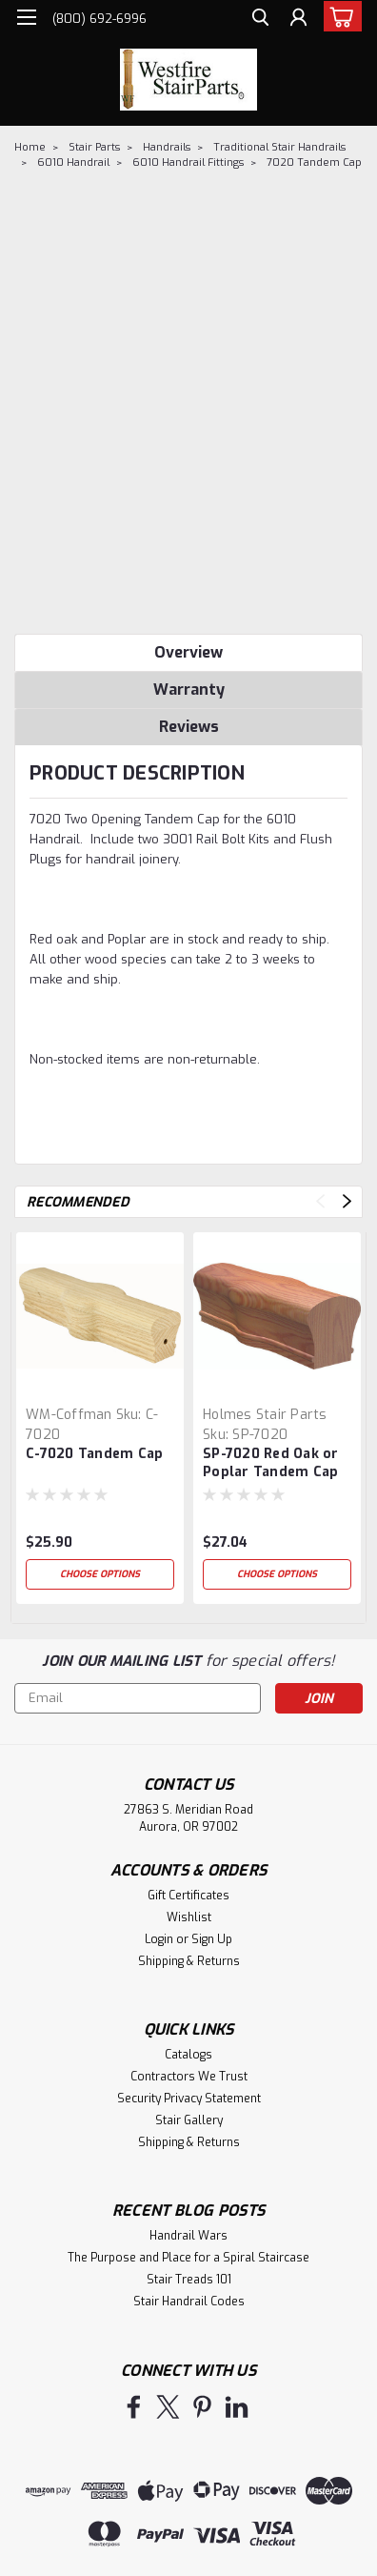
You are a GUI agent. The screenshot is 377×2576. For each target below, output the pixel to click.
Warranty (189, 689)
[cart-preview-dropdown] (338, 16)
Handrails (166, 147)
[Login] (298, 19)
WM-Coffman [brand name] (69, 1415)
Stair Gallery (189, 2120)
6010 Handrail (73, 162)
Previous (320, 1201)
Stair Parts (94, 147)
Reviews (189, 727)
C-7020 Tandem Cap (94, 1454)
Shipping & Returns (189, 1961)
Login (159, 1939)
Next (347, 1201)
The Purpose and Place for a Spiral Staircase (188, 2257)
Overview (188, 652)
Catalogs (188, 2054)
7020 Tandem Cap (314, 162)
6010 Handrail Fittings (188, 162)
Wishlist (189, 1917)
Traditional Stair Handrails (279, 147)
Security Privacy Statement (189, 2098)
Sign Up (211, 1939)
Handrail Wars (188, 2235)
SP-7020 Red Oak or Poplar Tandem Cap (271, 1463)
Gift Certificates (188, 1895)
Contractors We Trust (189, 2076)
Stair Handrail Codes (189, 2301)
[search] (260, 19)
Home (30, 147)
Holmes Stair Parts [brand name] (265, 1415)
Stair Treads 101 (189, 2279)
